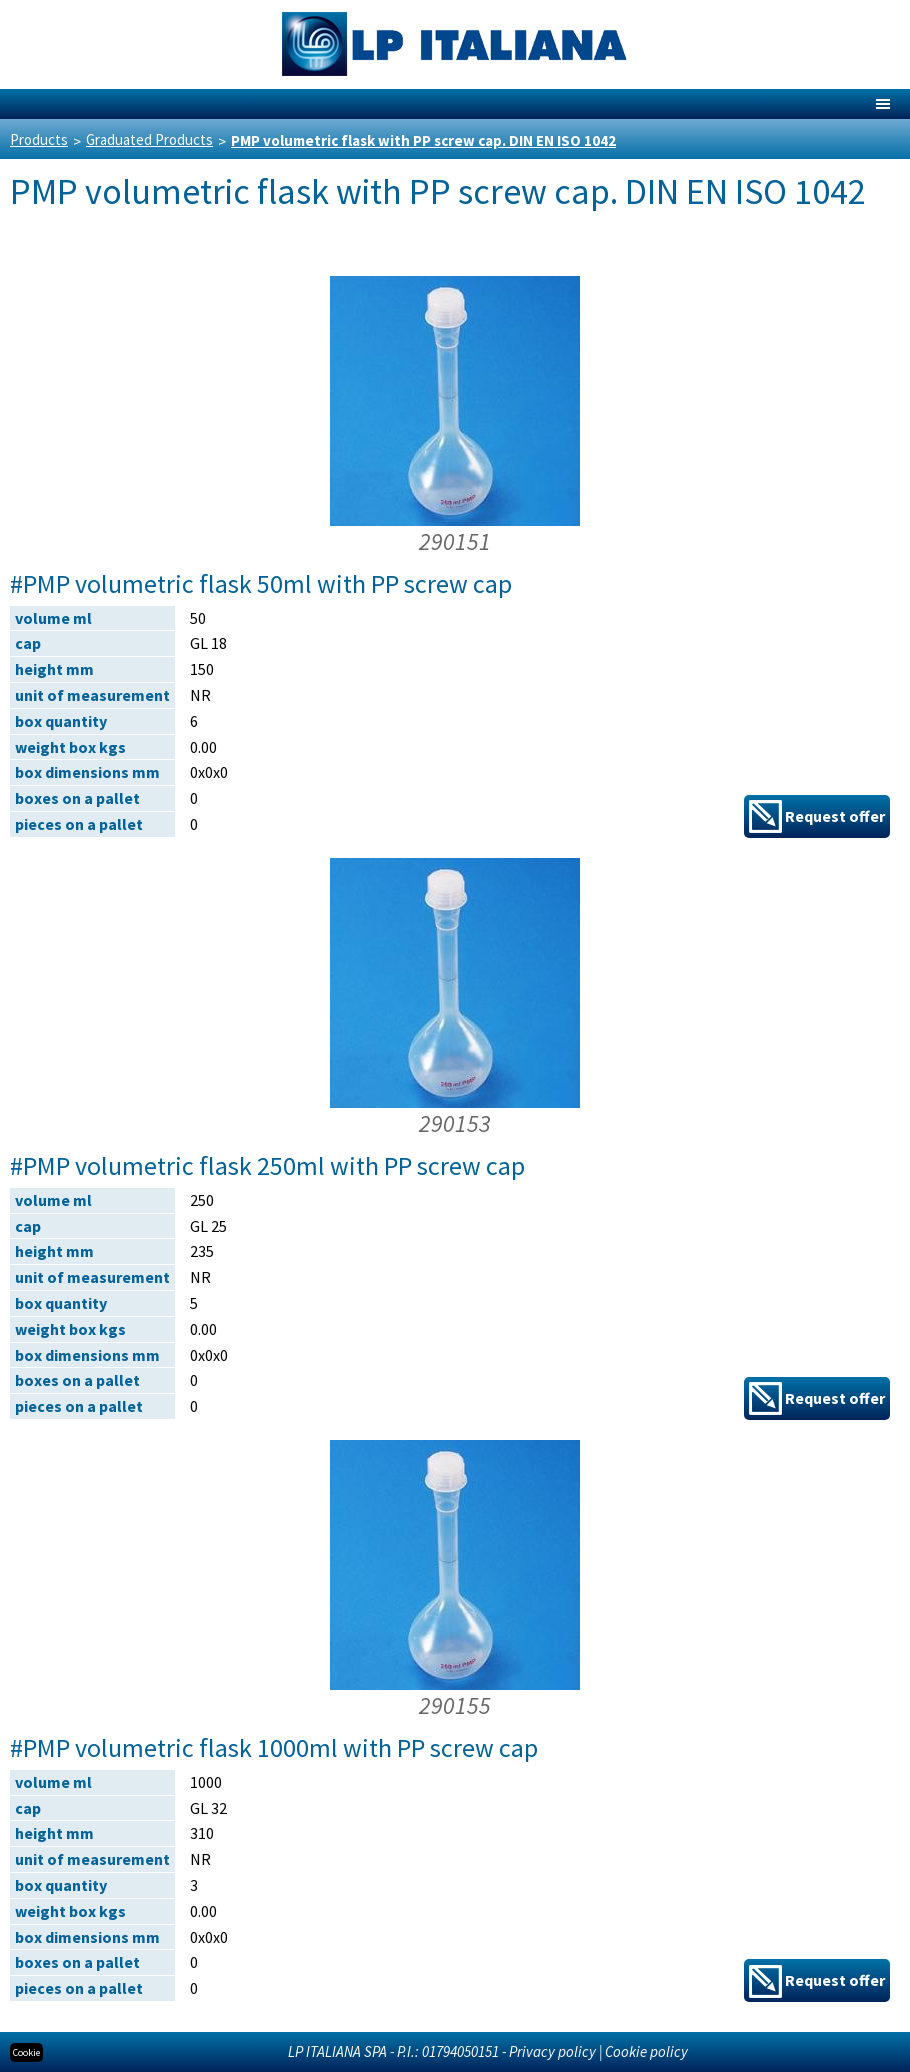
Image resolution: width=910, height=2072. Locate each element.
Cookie (26, 2052)
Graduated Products (149, 139)
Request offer (817, 816)
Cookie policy (646, 2051)
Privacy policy (552, 2051)
